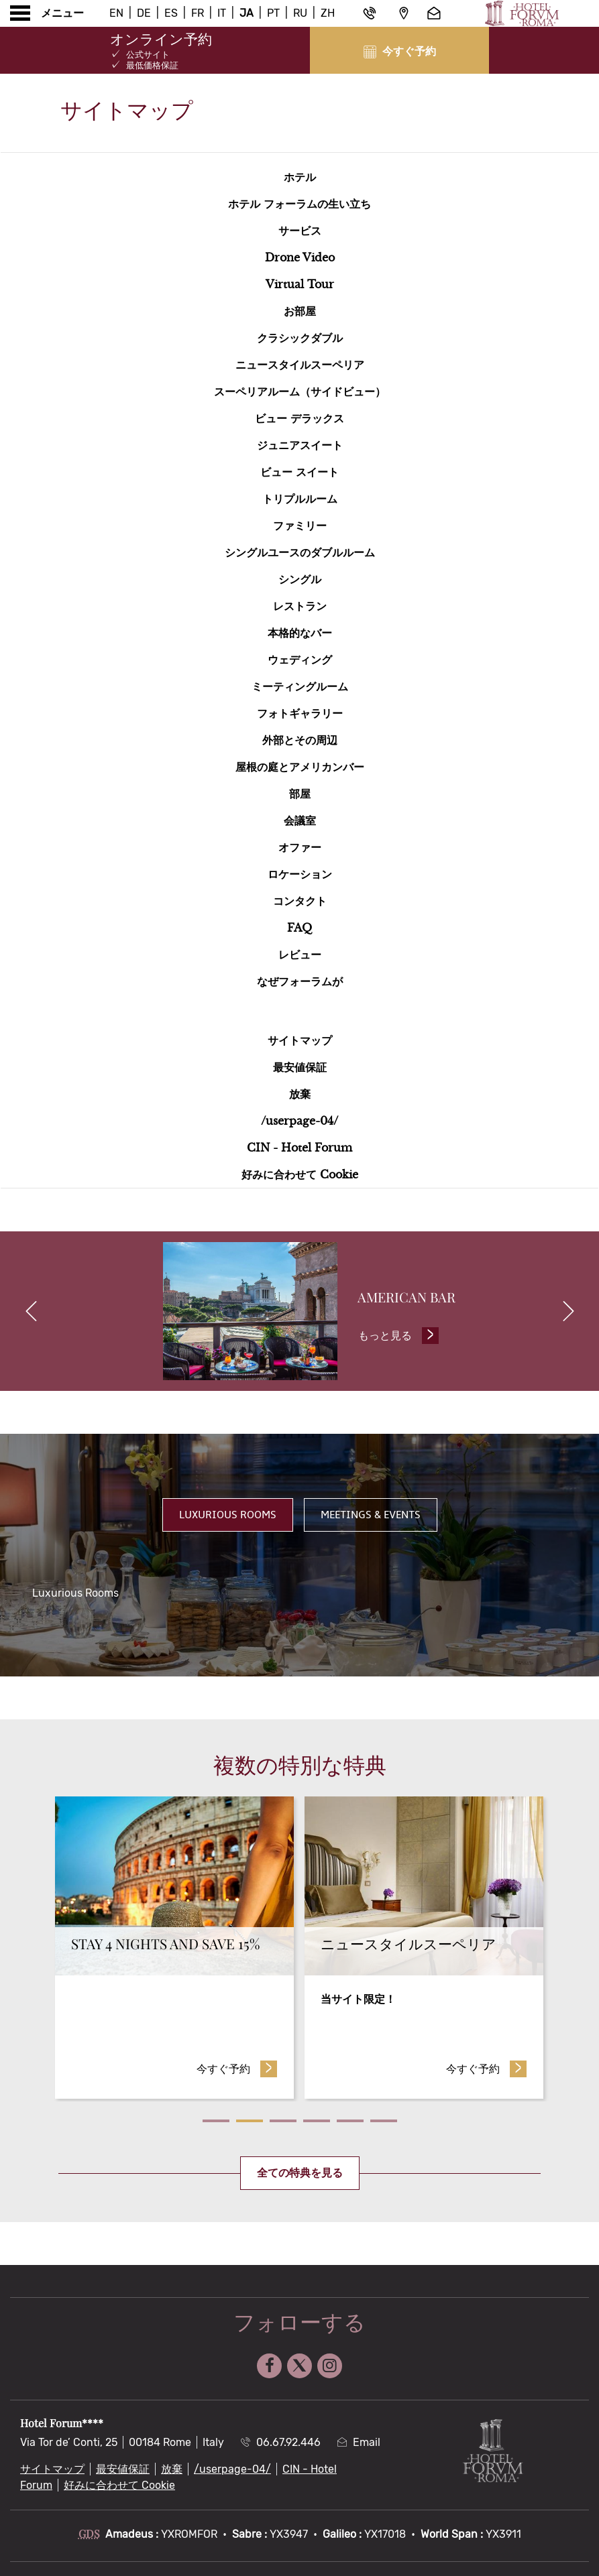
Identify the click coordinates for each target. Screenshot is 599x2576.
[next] (568, 1313)
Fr (197, 13)
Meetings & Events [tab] (371, 1518)
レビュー (299, 954)
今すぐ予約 (237, 2071)
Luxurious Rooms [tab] (227, 1518)
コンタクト (300, 901)
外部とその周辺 (299, 740)
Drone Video (300, 257)
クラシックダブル (300, 338)
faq (299, 927)
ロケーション (300, 874)
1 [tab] (216, 2124)
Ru (300, 13)
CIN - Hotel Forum (299, 1147)
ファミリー (300, 525)
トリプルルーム (299, 498)
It (221, 13)
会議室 (300, 820)
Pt (273, 13)
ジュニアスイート (300, 445)
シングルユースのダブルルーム (300, 552)
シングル (299, 579)
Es (171, 13)
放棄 (300, 1094)
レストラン (300, 606)
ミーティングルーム (300, 686)
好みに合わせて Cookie (299, 1174)
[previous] (30, 1313)
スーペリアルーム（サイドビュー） (300, 391)
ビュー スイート (299, 472)
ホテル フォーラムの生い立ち (299, 203)
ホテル (300, 177)
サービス (299, 230)
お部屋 (300, 311)
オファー (299, 847)
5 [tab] (350, 2124)
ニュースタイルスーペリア (299, 364)
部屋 (300, 793)
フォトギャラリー (300, 713)
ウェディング (300, 659)
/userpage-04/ (299, 1120)
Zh (328, 13)
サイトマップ (300, 1040)
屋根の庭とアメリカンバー (299, 767)
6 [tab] (383, 2124)
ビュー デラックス (299, 418)
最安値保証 (300, 1067)
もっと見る (400, 1336)
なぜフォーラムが (300, 981)
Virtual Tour (300, 284)
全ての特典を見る (300, 2176)
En (116, 13)
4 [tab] (316, 2124)
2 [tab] (249, 2124)
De (144, 13)
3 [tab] (283, 2124)
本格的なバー (300, 632)
